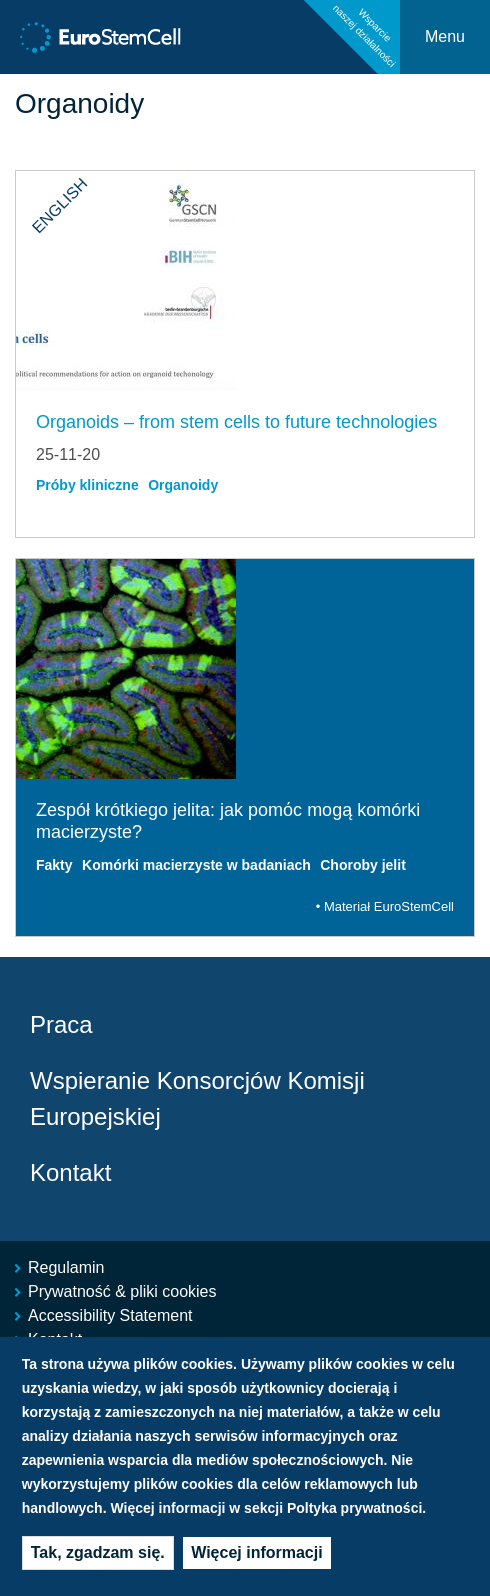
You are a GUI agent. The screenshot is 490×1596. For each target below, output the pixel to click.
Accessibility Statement (110, 1315)
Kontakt (70, 1172)
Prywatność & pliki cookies (122, 1291)
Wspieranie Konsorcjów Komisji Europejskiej (197, 1098)
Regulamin (66, 1267)
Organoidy (183, 485)
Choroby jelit (363, 865)
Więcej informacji (256, 1555)
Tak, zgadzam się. (98, 1555)
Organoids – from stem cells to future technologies (236, 422)
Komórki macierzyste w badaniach (196, 865)
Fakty (54, 865)
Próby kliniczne (87, 485)
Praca (61, 1024)
